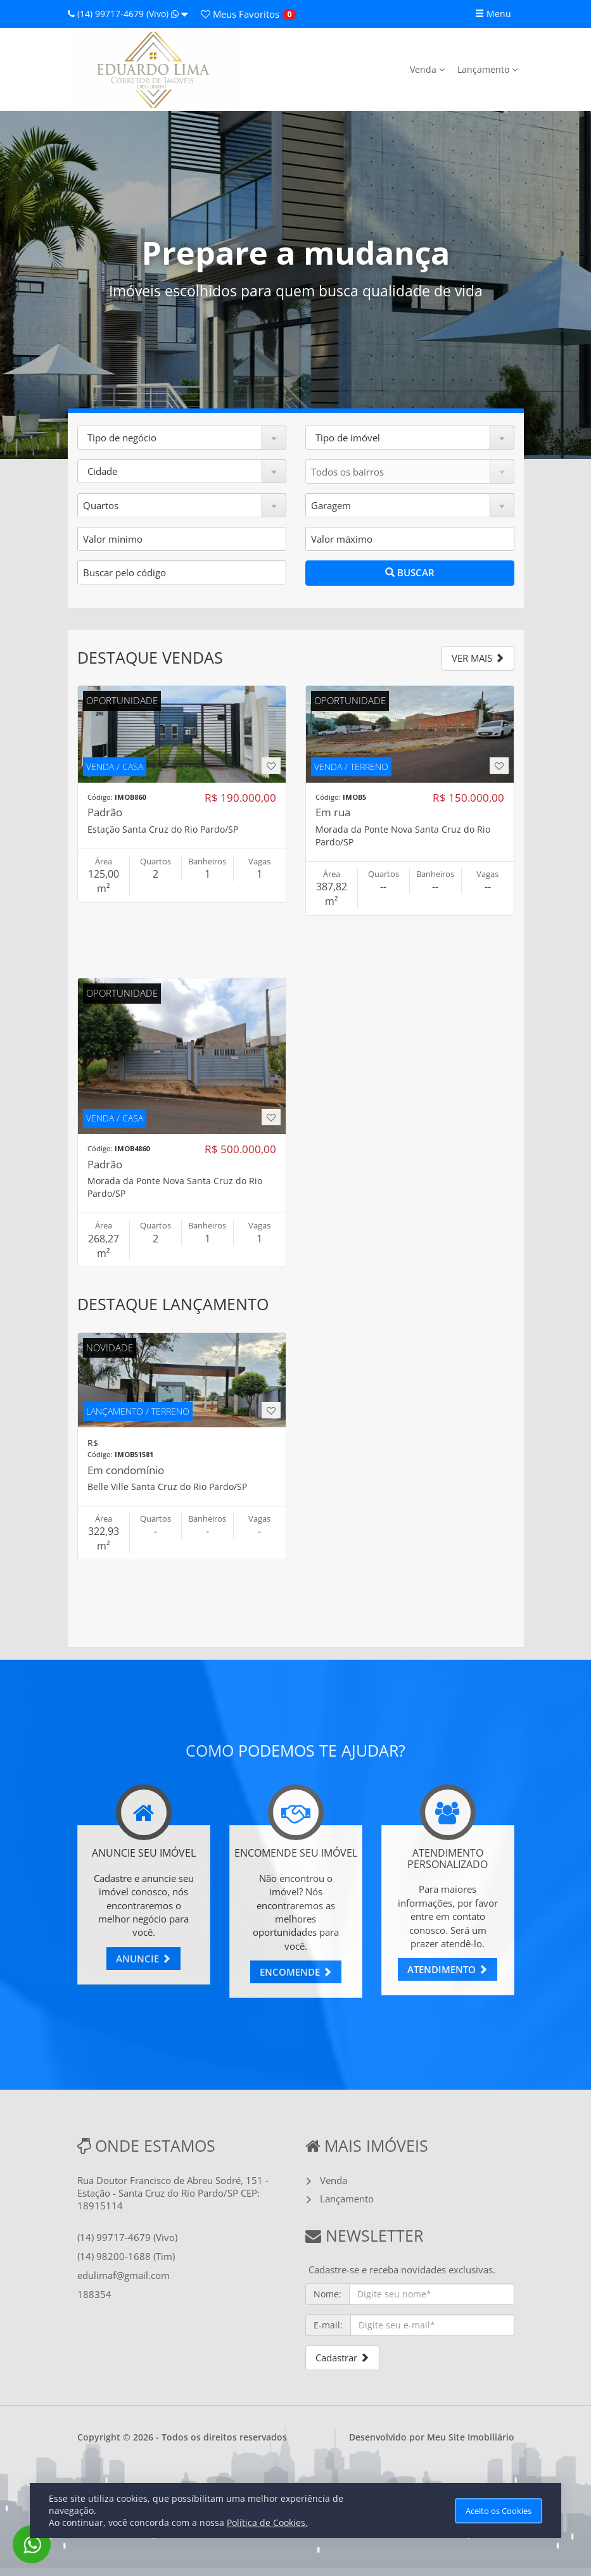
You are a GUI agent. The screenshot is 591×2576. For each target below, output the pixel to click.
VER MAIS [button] (478, 658)
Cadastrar (342, 2357)
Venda (427, 69)
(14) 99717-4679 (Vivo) (128, 14)
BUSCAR (410, 572)
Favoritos (240, 14)
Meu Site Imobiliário (470, 2437)
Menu (493, 14)
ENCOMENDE (296, 1972)
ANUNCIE (143, 1958)
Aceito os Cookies (498, 2510)
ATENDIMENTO (447, 1969)
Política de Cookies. (267, 2522)
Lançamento (487, 69)
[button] (181, 438)
